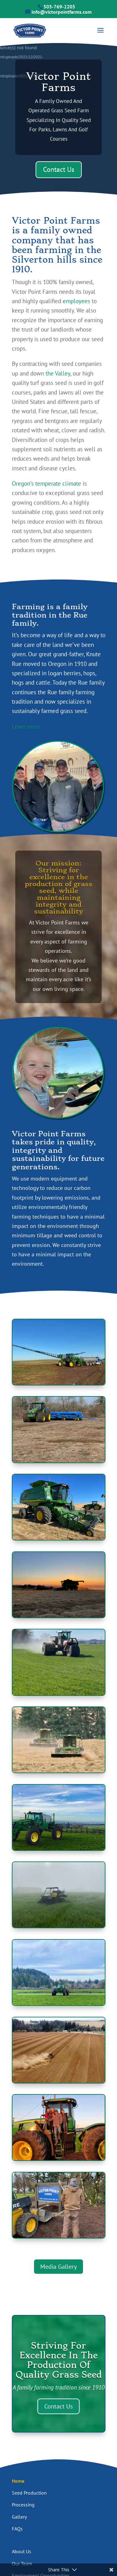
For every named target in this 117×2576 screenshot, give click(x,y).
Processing (23, 2504)
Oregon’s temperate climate (46, 483)
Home (18, 2481)
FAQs (17, 2528)
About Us (21, 2551)
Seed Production (29, 2493)
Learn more (26, 726)
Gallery (19, 2517)
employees (76, 301)
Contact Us (58, 169)
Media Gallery (58, 2267)
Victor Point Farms (58, 82)
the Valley (58, 373)
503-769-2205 (59, 6)
